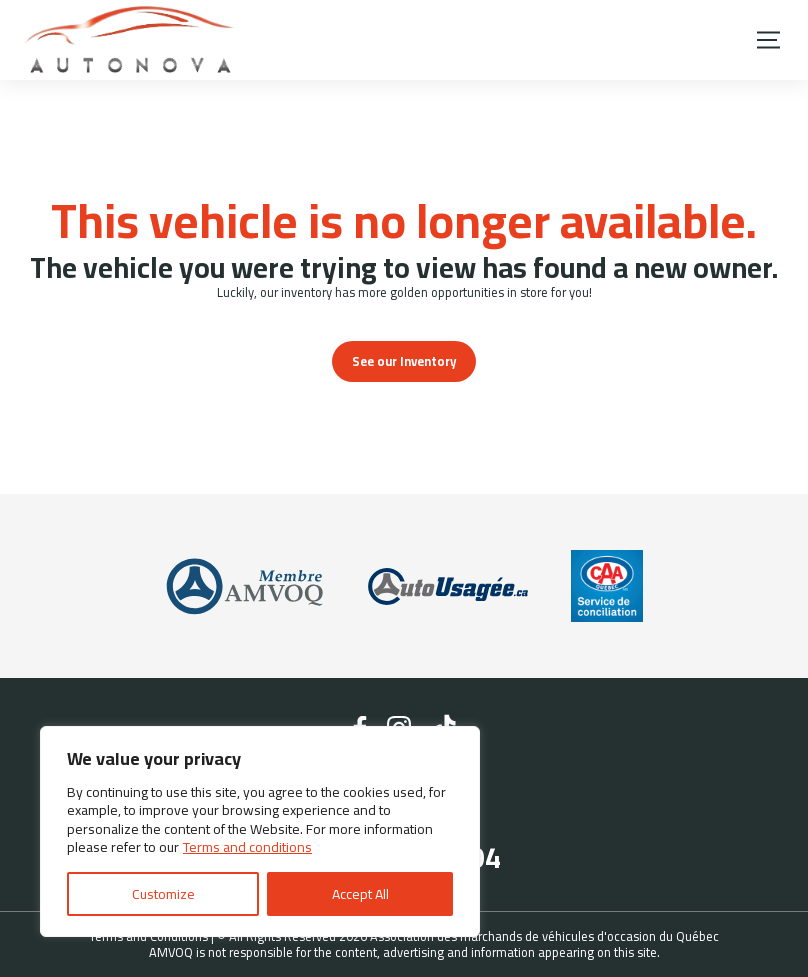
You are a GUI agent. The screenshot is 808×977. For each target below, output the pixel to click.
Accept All (360, 894)
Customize (163, 894)
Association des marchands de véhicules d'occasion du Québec (544, 936)
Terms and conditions (247, 847)
